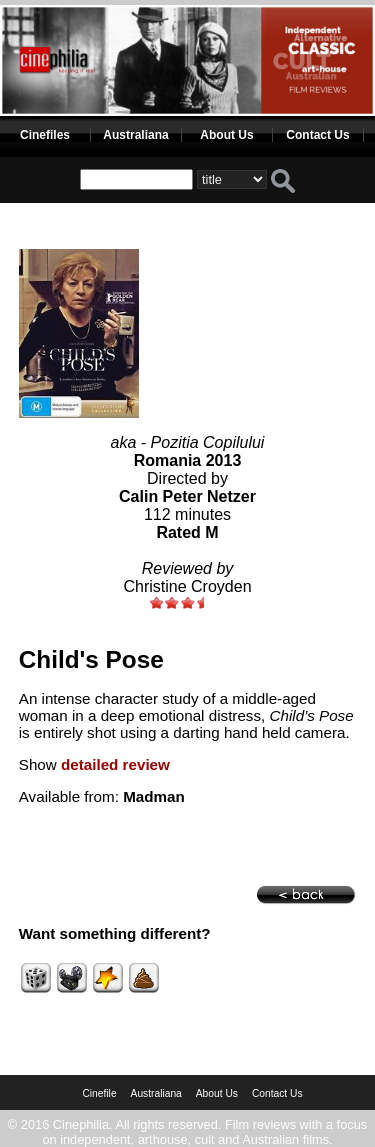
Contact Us (317, 135)
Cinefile (99, 1093)
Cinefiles (45, 135)
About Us (226, 135)
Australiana (135, 135)
